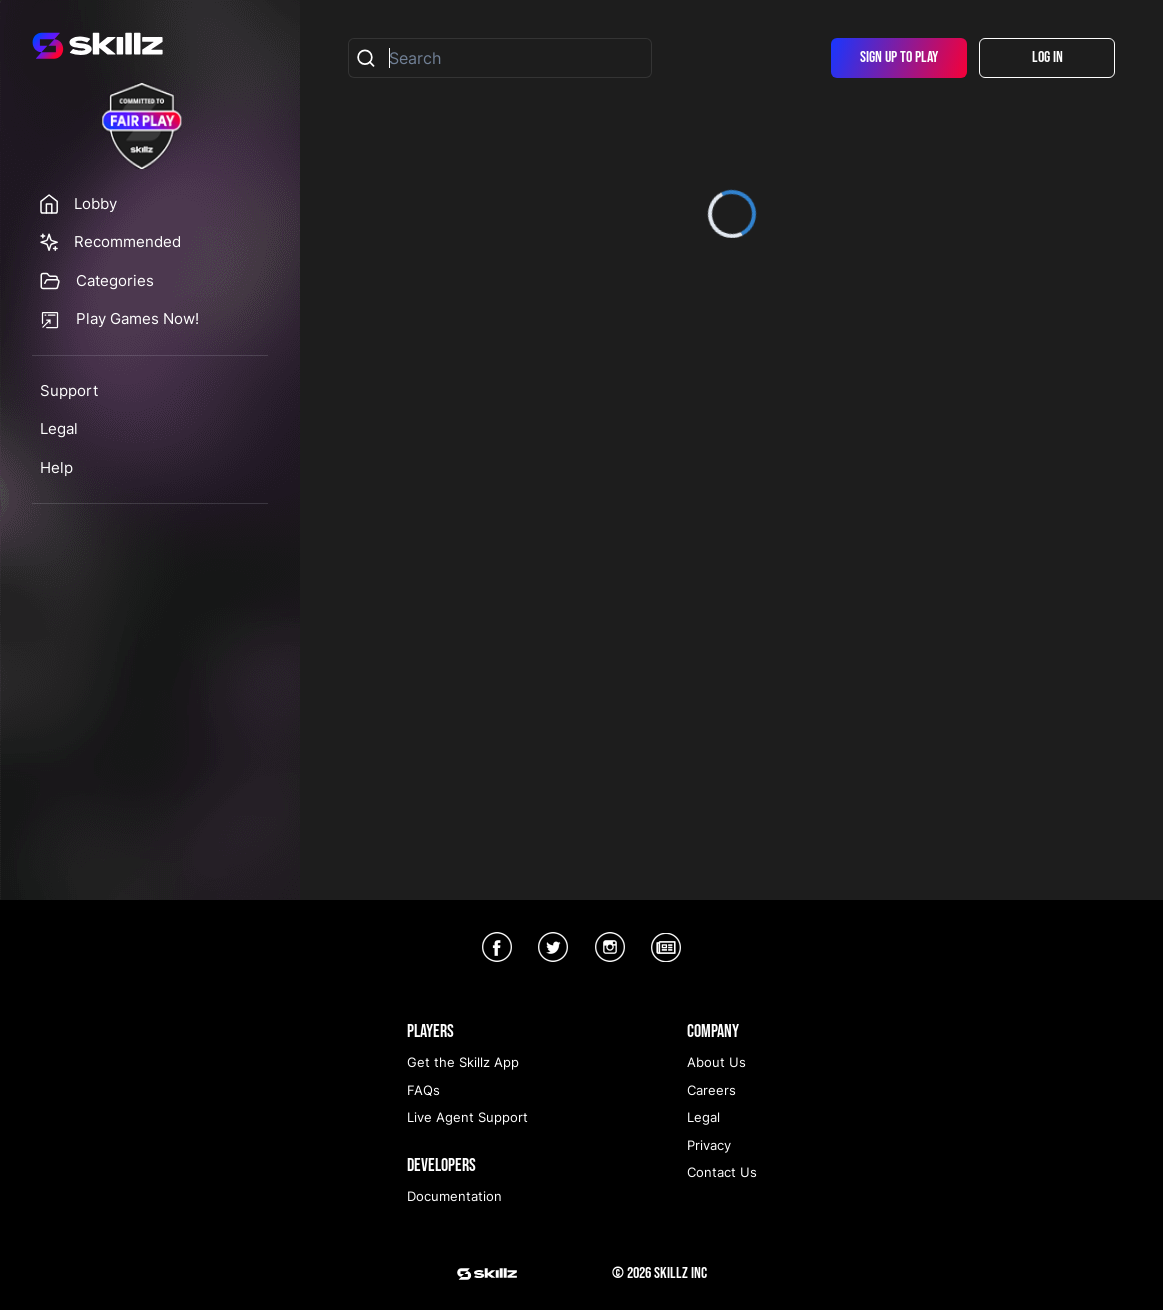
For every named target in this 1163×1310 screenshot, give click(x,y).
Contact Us (722, 1172)
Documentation (454, 1196)
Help (56, 467)
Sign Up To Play (899, 57)
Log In (1047, 57)
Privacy (709, 1145)
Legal (59, 428)
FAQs (423, 1090)
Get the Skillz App (463, 1062)
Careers (711, 1090)
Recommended (127, 241)
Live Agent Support (467, 1117)
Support (69, 390)
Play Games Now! (137, 318)
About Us (716, 1062)
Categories (115, 280)
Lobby (95, 203)
